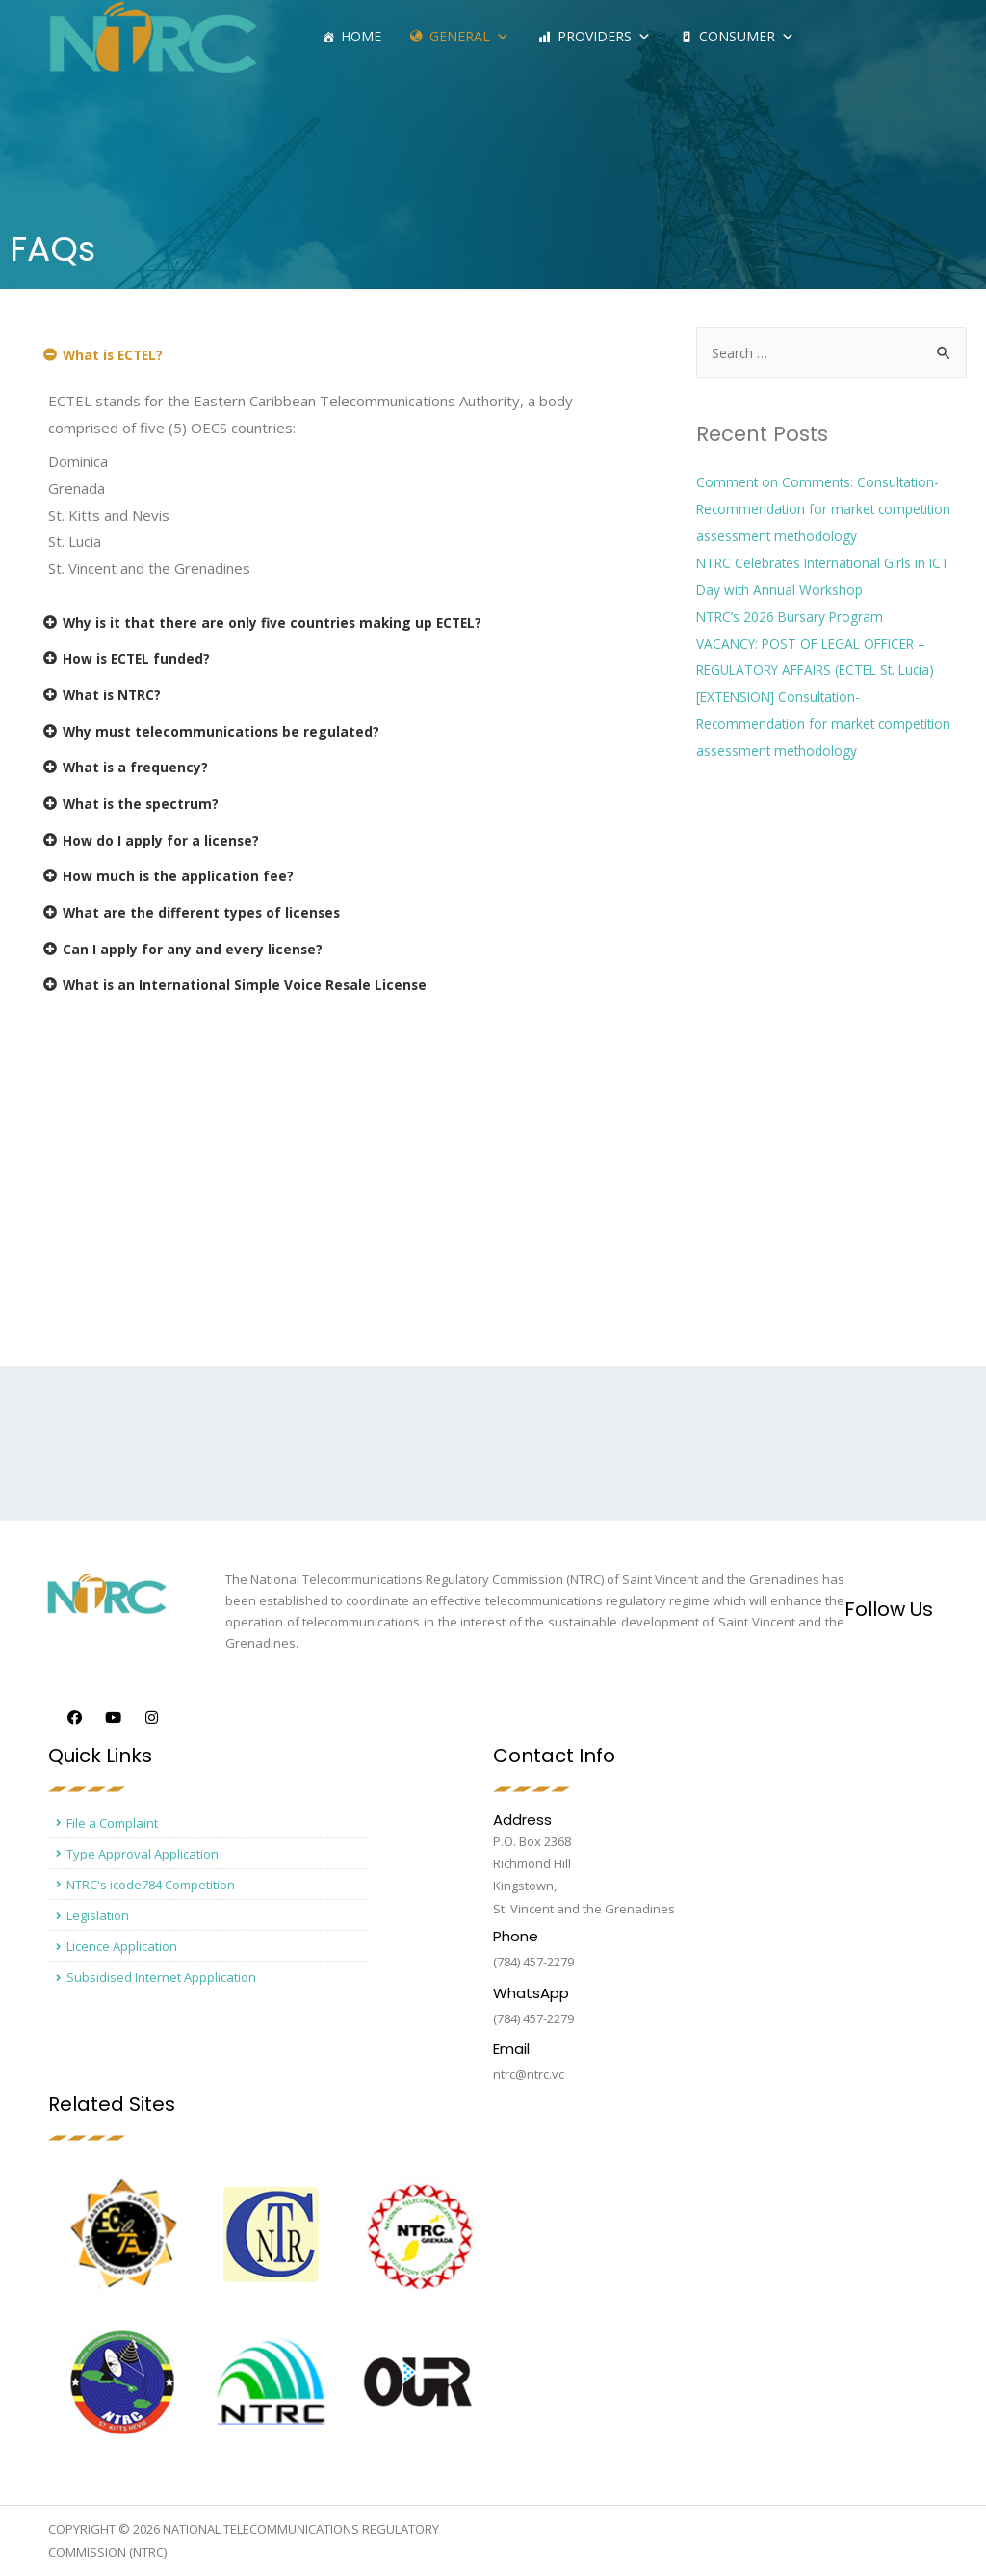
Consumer (746, 36)
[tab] (329, 358)
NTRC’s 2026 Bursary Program (799, 617)
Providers (604, 36)
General (469, 36)
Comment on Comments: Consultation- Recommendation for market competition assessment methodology (824, 509)
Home (361, 36)
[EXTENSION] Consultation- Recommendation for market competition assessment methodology (824, 724)
